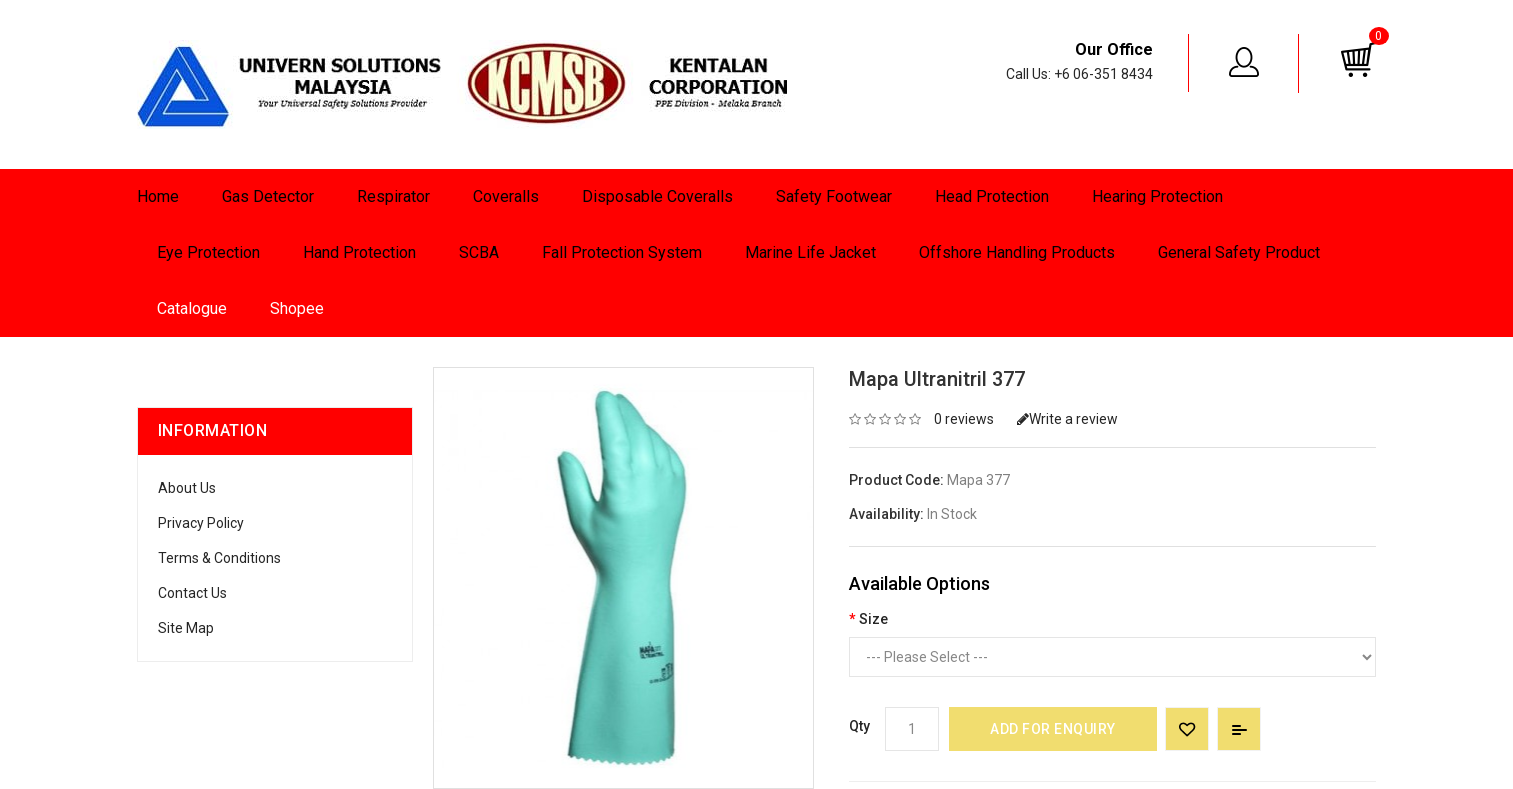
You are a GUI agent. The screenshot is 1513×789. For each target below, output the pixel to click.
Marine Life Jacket (810, 252)
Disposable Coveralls (657, 196)
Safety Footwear (834, 196)
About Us (187, 488)
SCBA (479, 252)
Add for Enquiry (1053, 729)
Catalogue (192, 308)
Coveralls (506, 196)
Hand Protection (359, 252)
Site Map (186, 628)
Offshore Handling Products (1017, 252)
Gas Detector (268, 196)
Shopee (297, 308)
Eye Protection (208, 252)
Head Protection (992, 196)
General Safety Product (1239, 252)
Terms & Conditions (219, 558)
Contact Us (192, 593)
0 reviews (964, 419)
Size (873, 619)
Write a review (1067, 419)
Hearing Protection (1157, 196)
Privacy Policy (201, 523)
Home (158, 196)
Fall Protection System (622, 252)
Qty (859, 726)
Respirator (393, 196)
